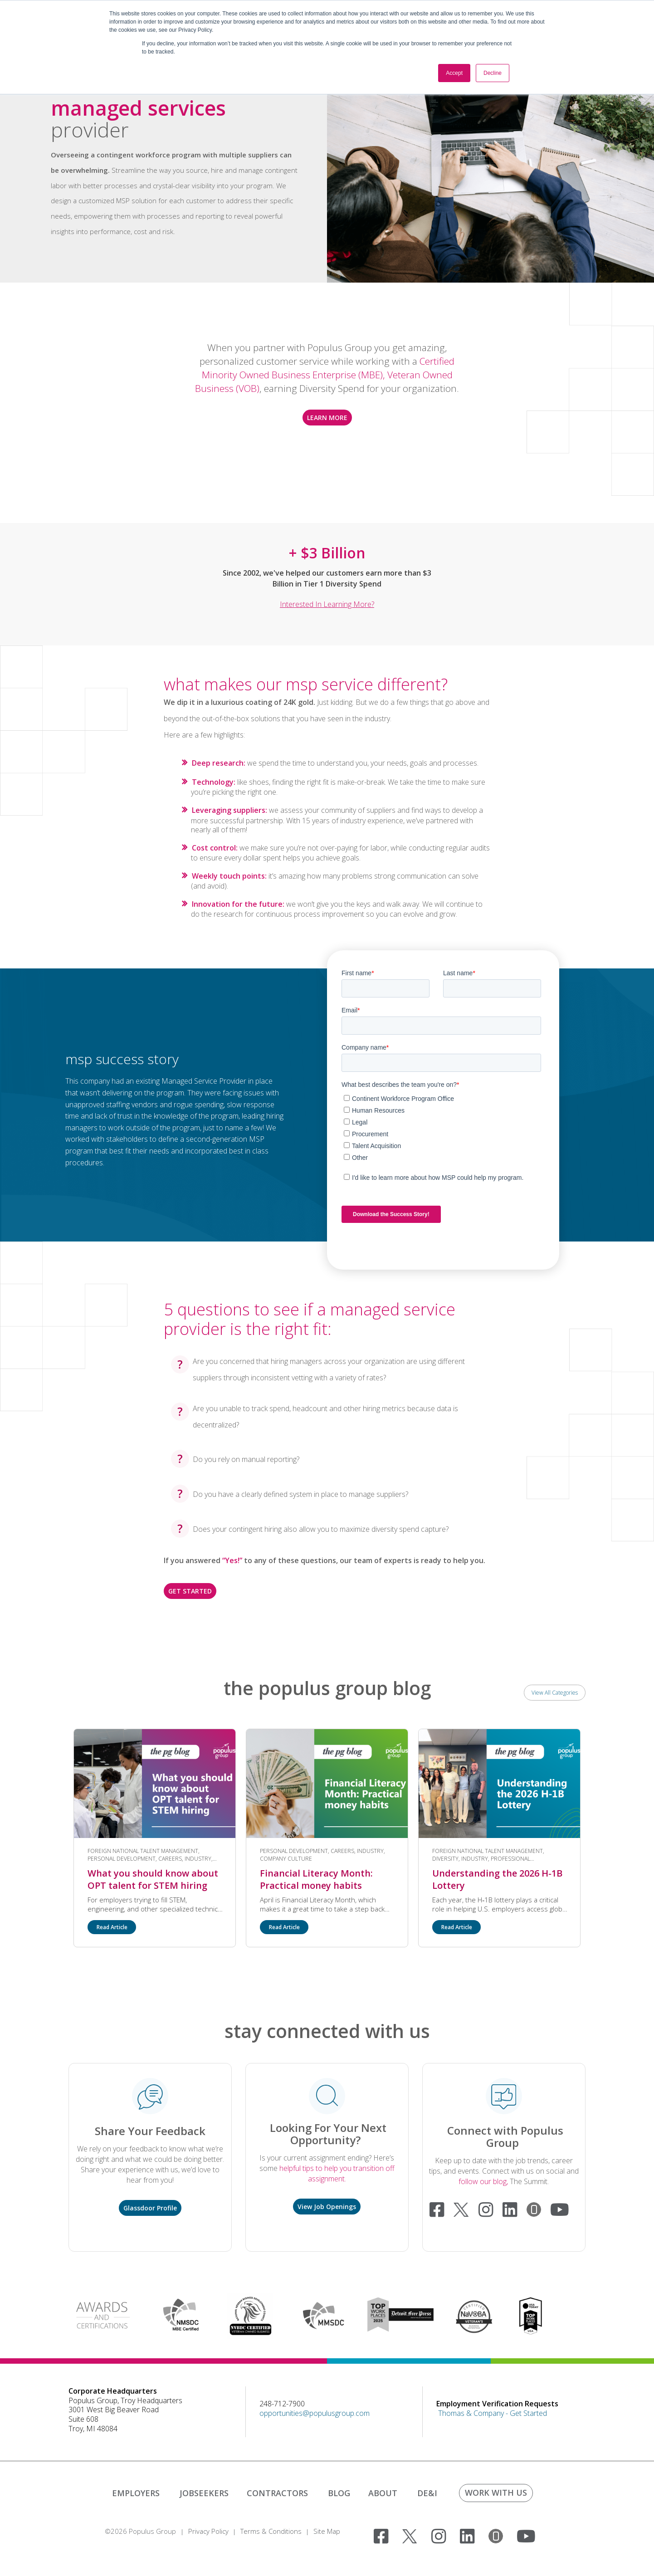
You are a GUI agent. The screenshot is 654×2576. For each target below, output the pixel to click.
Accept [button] (454, 73)
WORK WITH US (496, 2492)
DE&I (427, 2493)
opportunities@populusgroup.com (314, 2413)
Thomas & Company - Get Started (492, 2413)
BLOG (339, 2493)
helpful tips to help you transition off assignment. (337, 2173)
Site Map (326, 2531)
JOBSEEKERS (204, 2493)
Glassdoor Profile (150, 2208)
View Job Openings (327, 2206)
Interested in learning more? (327, 604)
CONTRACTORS (277, 2493)
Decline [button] (492, 73)
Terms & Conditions (271, 2531)
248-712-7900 (282, 2404)
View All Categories (555, 1692)
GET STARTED (190, 1591)
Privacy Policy (208, 2531)
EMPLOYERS (136, 2493)
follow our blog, (484, 2181)
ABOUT (382, 2493)
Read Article (112, 1927)
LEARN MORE (327, 417)
